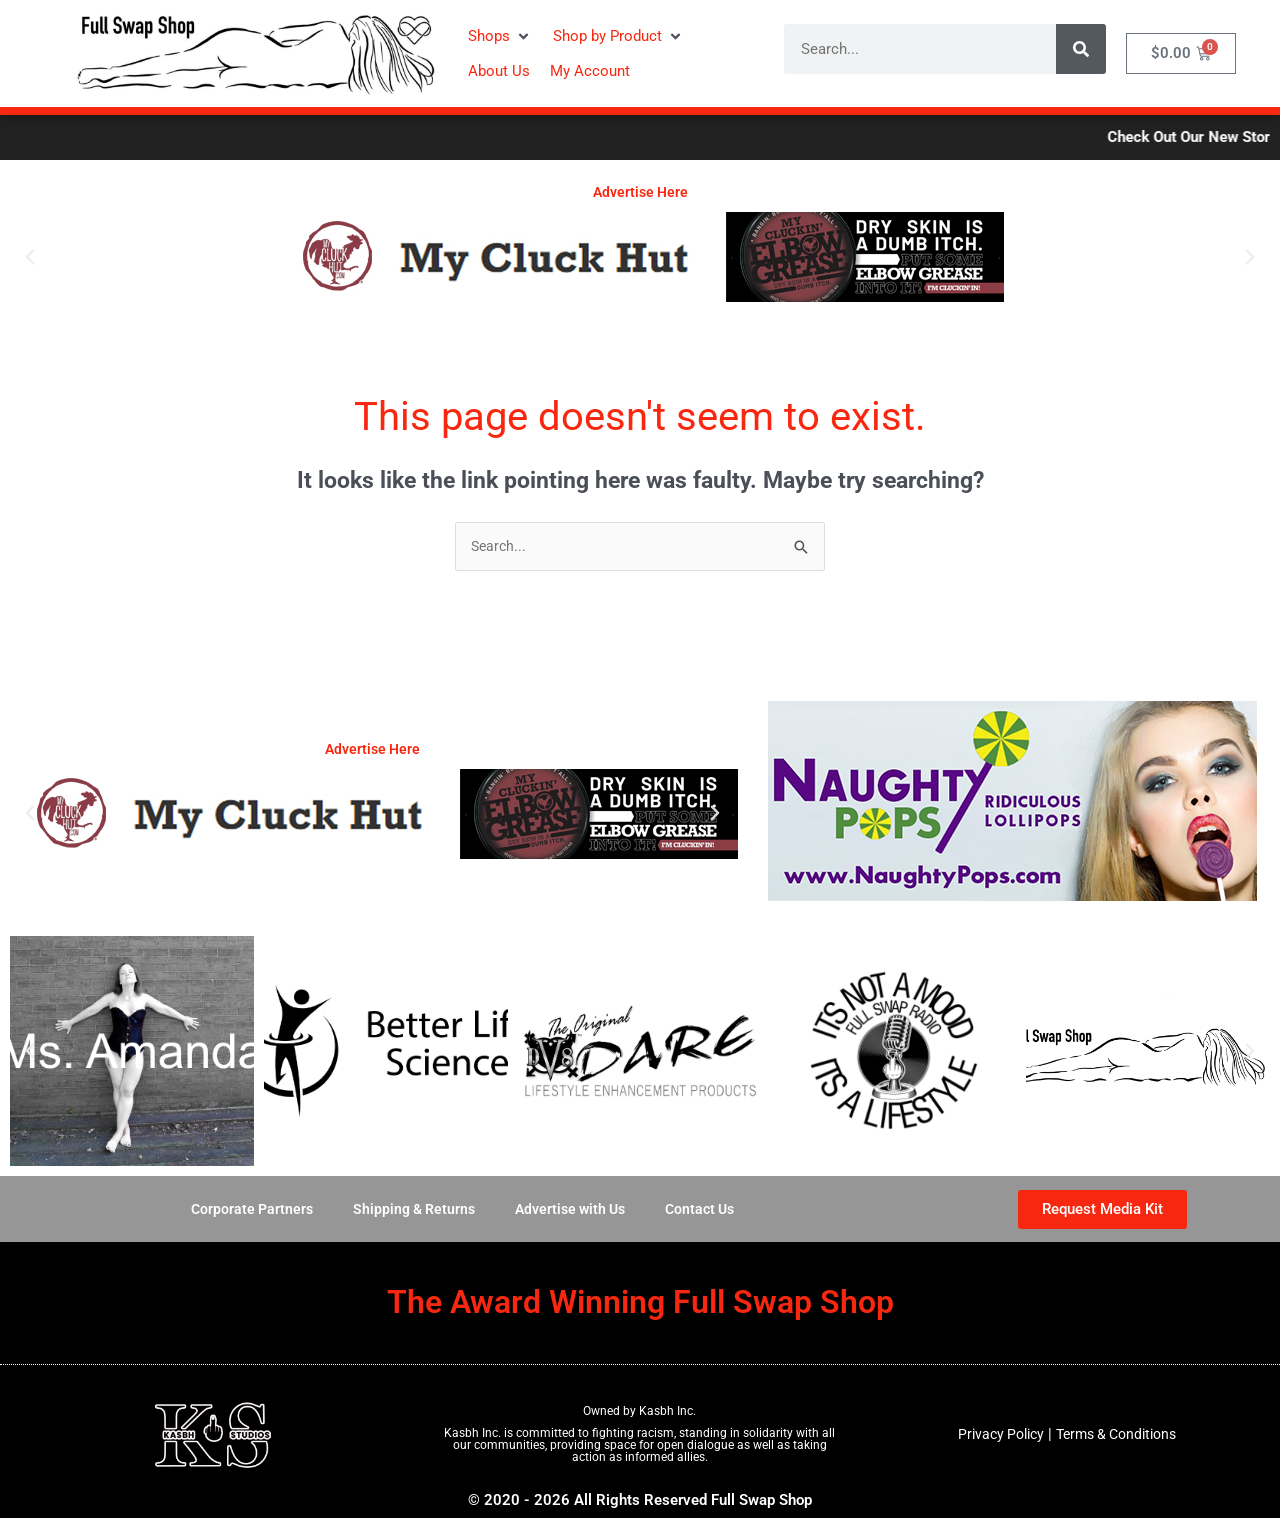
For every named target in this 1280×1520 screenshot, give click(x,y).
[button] (500, 36)
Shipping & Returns (410, 1211)
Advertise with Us (573, 1211)
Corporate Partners (243, 1211)
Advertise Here (640, 192)
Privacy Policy (994, 1436)
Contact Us (709, 1211)
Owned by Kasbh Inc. (639, 1413)
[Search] (1081, 49)
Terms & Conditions (1119, 1436)
